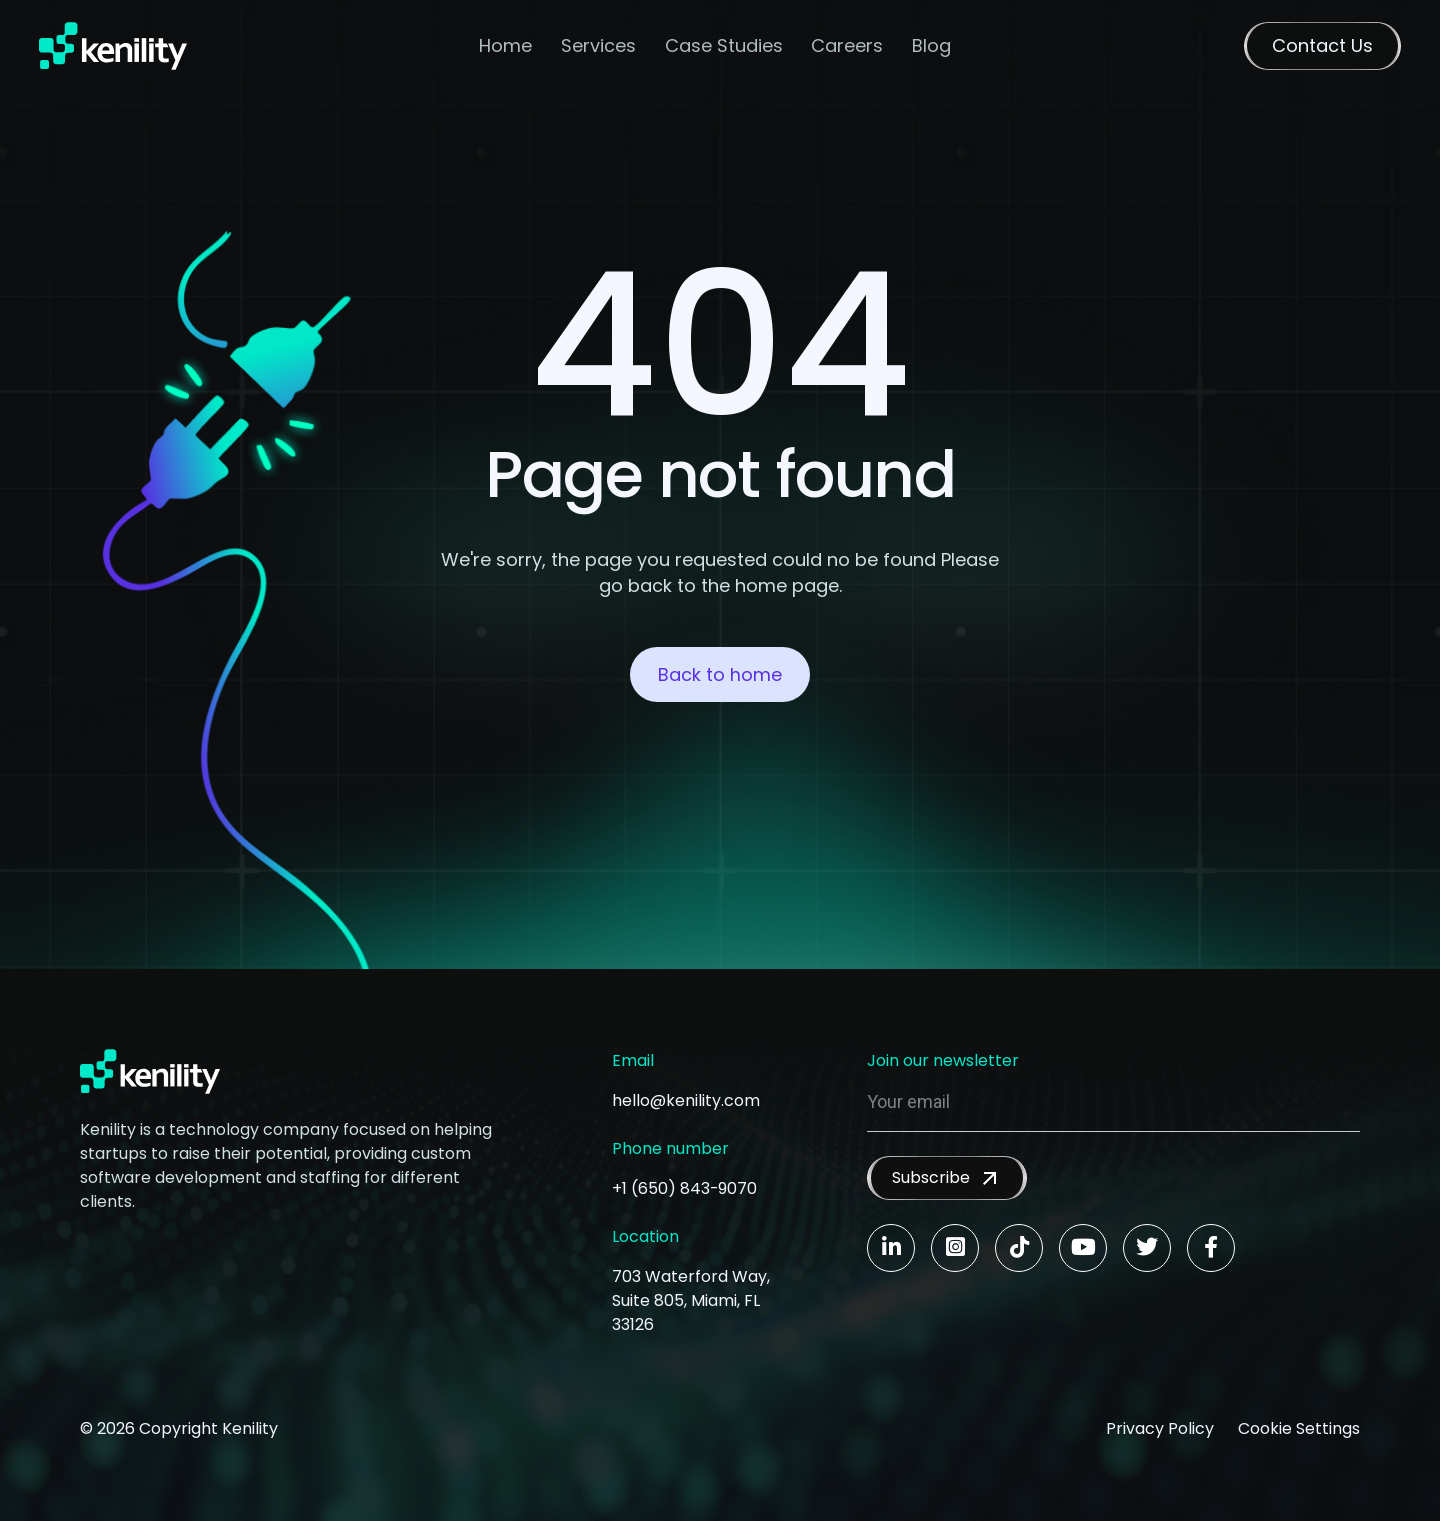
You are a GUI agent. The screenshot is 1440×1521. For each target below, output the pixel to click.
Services (598, 45)
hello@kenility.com (686, 1100)
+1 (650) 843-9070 (685, 1188)
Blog (931, 45)
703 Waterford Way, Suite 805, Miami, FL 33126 (691, 1300)
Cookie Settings (1299, 1428)
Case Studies (724, 45)
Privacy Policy (1160, 1428)
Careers (848, 45)
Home (505, 45)
